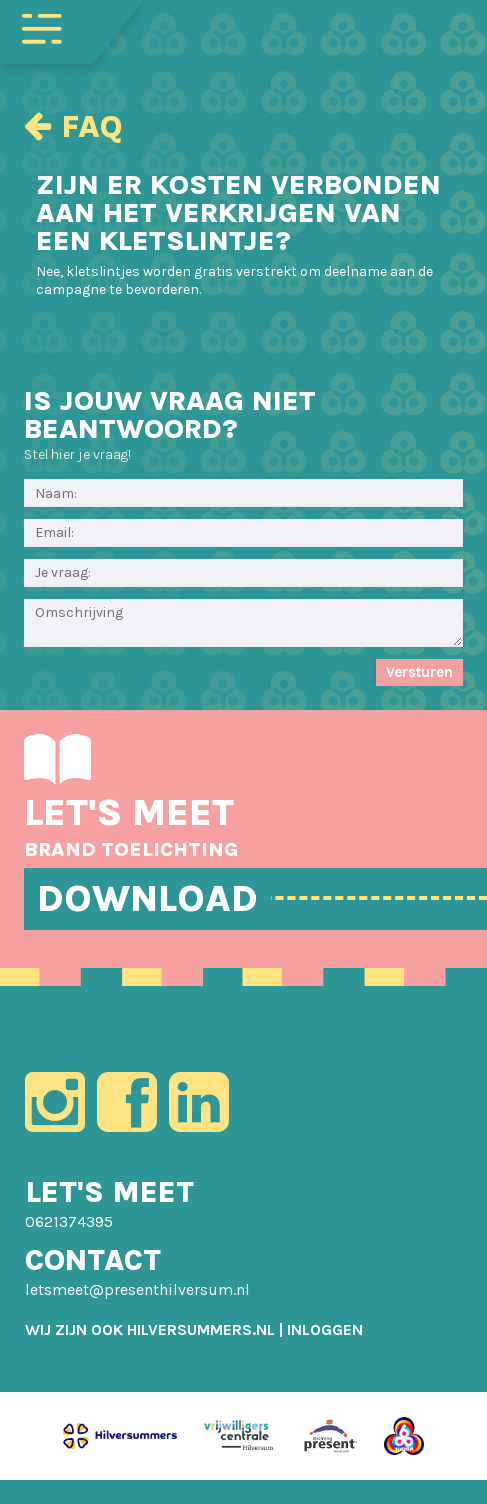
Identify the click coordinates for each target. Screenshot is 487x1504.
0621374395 (69, 1221)
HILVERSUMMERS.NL (201, 1329)
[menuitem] (325, 1329)
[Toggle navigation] (42, 27)
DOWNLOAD (147, 898)
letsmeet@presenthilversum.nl (137, 1289)
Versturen (419, 672)
